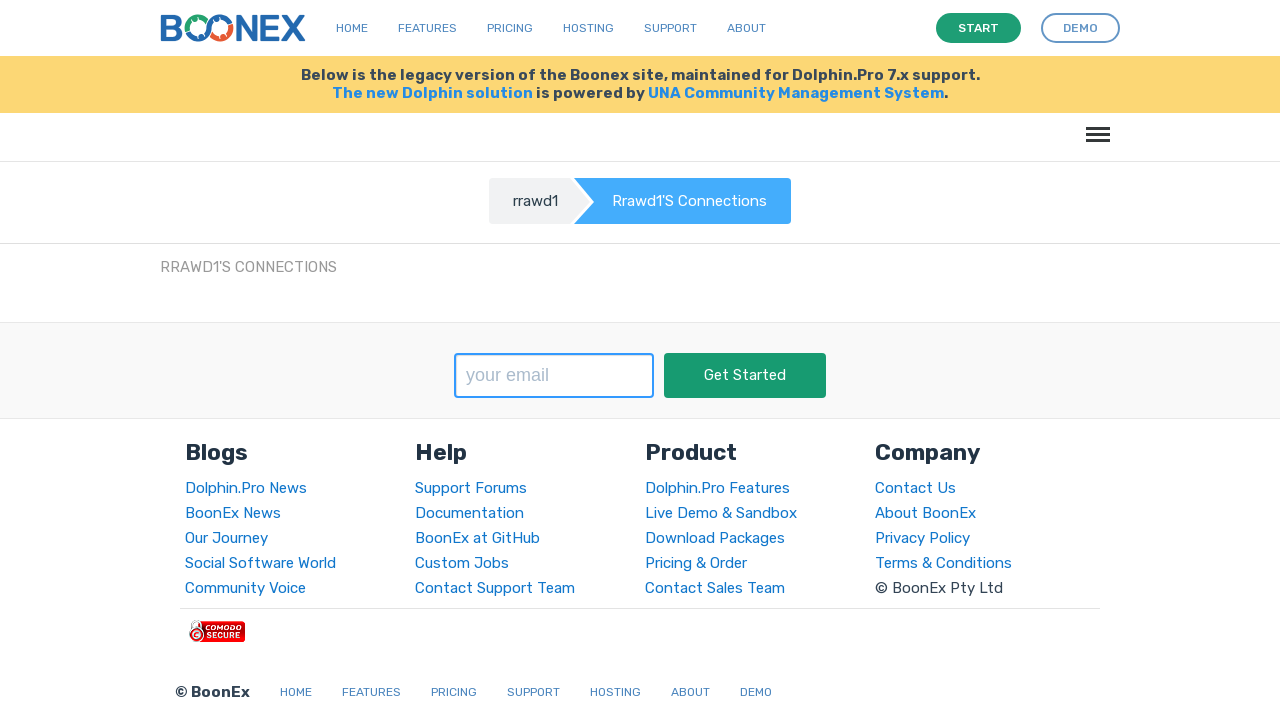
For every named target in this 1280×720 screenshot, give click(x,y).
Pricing (510, 28)
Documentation (469, 513)
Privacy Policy (922, 538)
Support (670, 28)
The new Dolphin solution (432, 93)
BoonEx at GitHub (477, 538)
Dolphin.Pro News (246, 488)
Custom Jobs (462, 563)
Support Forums (471, 488)
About (746, 28)
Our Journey (226, 538)
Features (427, 28)
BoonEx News (233, 513)
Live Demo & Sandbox (721, 513)
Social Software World (260, 563)
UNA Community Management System (796, 93)
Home (352, 28)
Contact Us (915, 488)
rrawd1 (535, 201)
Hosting (588, 28)
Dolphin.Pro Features (717, 488)
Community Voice (245, 588)
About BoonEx (925, 513)
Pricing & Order (696, 563)
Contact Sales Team (715, 588)
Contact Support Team (495, 588)
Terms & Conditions (943, 563)
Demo (756, 692)
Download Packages (715, 538)
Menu (1094, 124)
